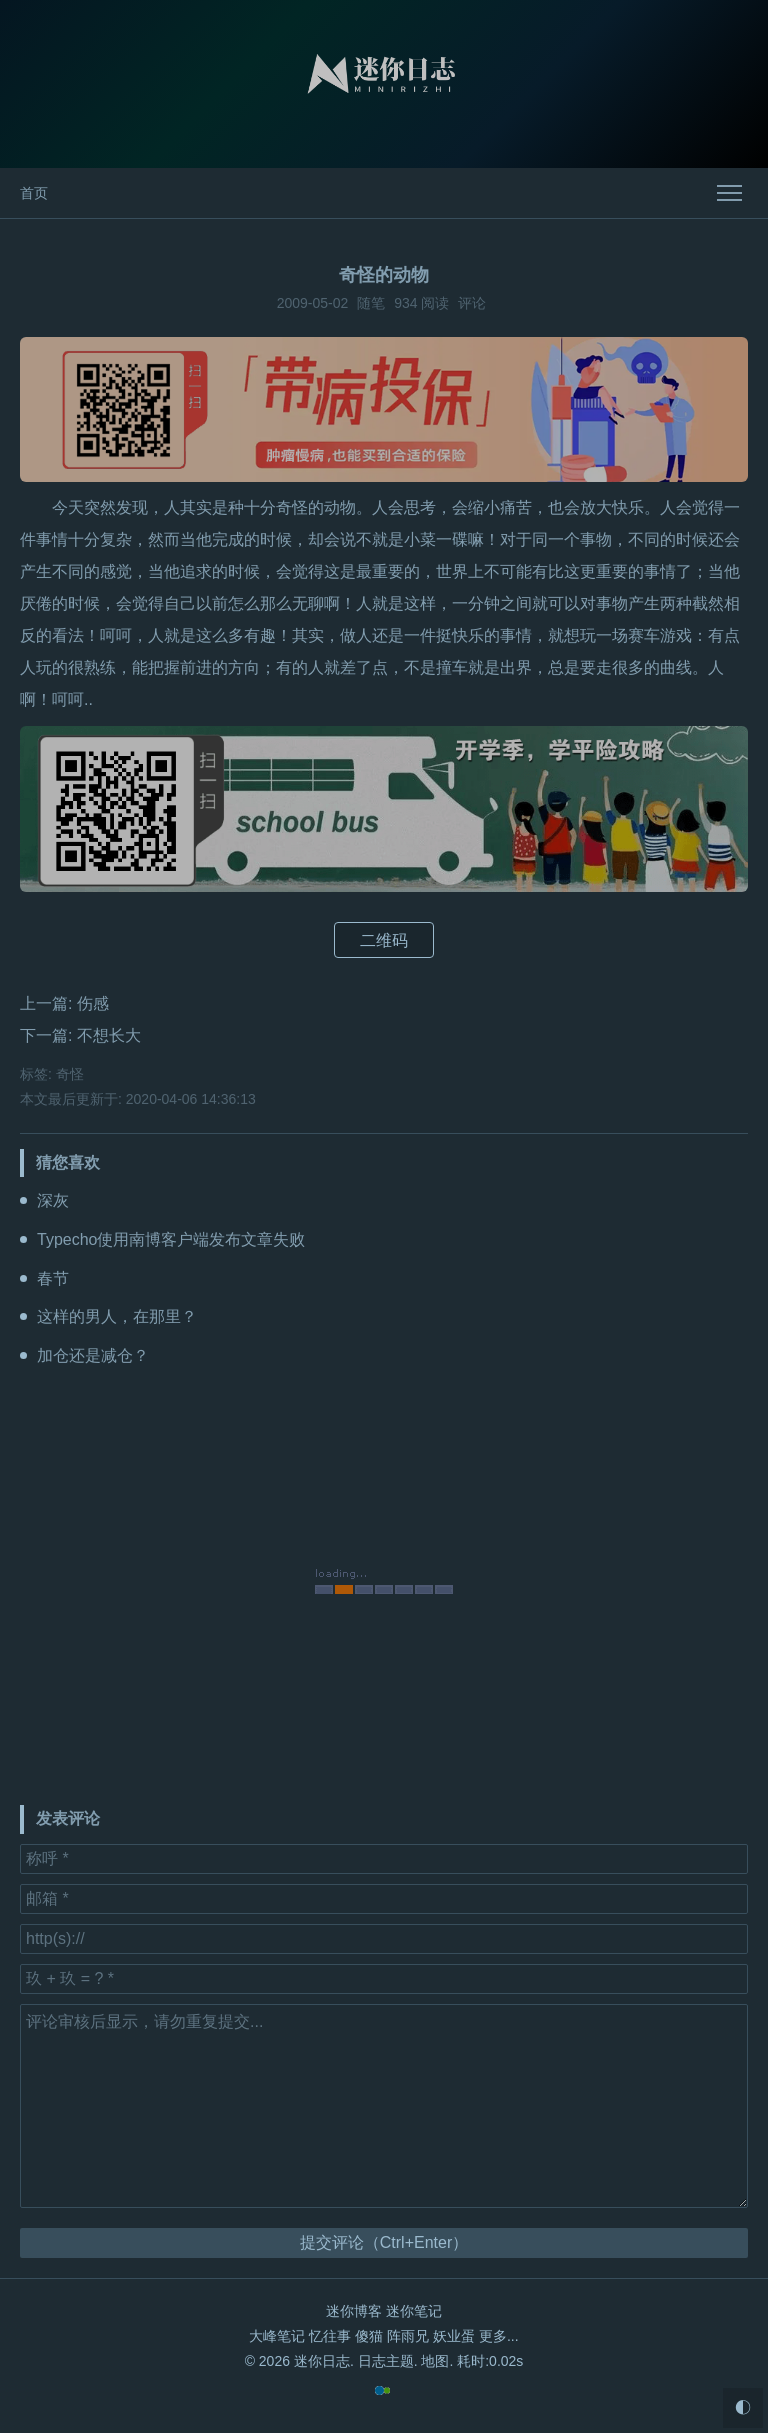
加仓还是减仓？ (93, 1355)
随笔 (371, 303)
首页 (34, 193)
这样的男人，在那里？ (117, 1316)
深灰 (53, 1200)
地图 (435, 2361)
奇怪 (70, 1074)
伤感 (93, 1003)
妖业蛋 (454, 2336)
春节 (53, 1278)
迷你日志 (322, 2361)
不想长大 (109, 1035)
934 (405, 303)
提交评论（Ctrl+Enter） (384, 2242)
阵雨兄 (408, 2336)
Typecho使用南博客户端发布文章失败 (171, 1239)
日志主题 (386, 2361)
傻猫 (369, 2336)
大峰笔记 (277, 2336)
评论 (472, 303)
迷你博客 (354, 2311)
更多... (499, 2336)
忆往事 (330, 2336)
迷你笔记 (414, 2311)
